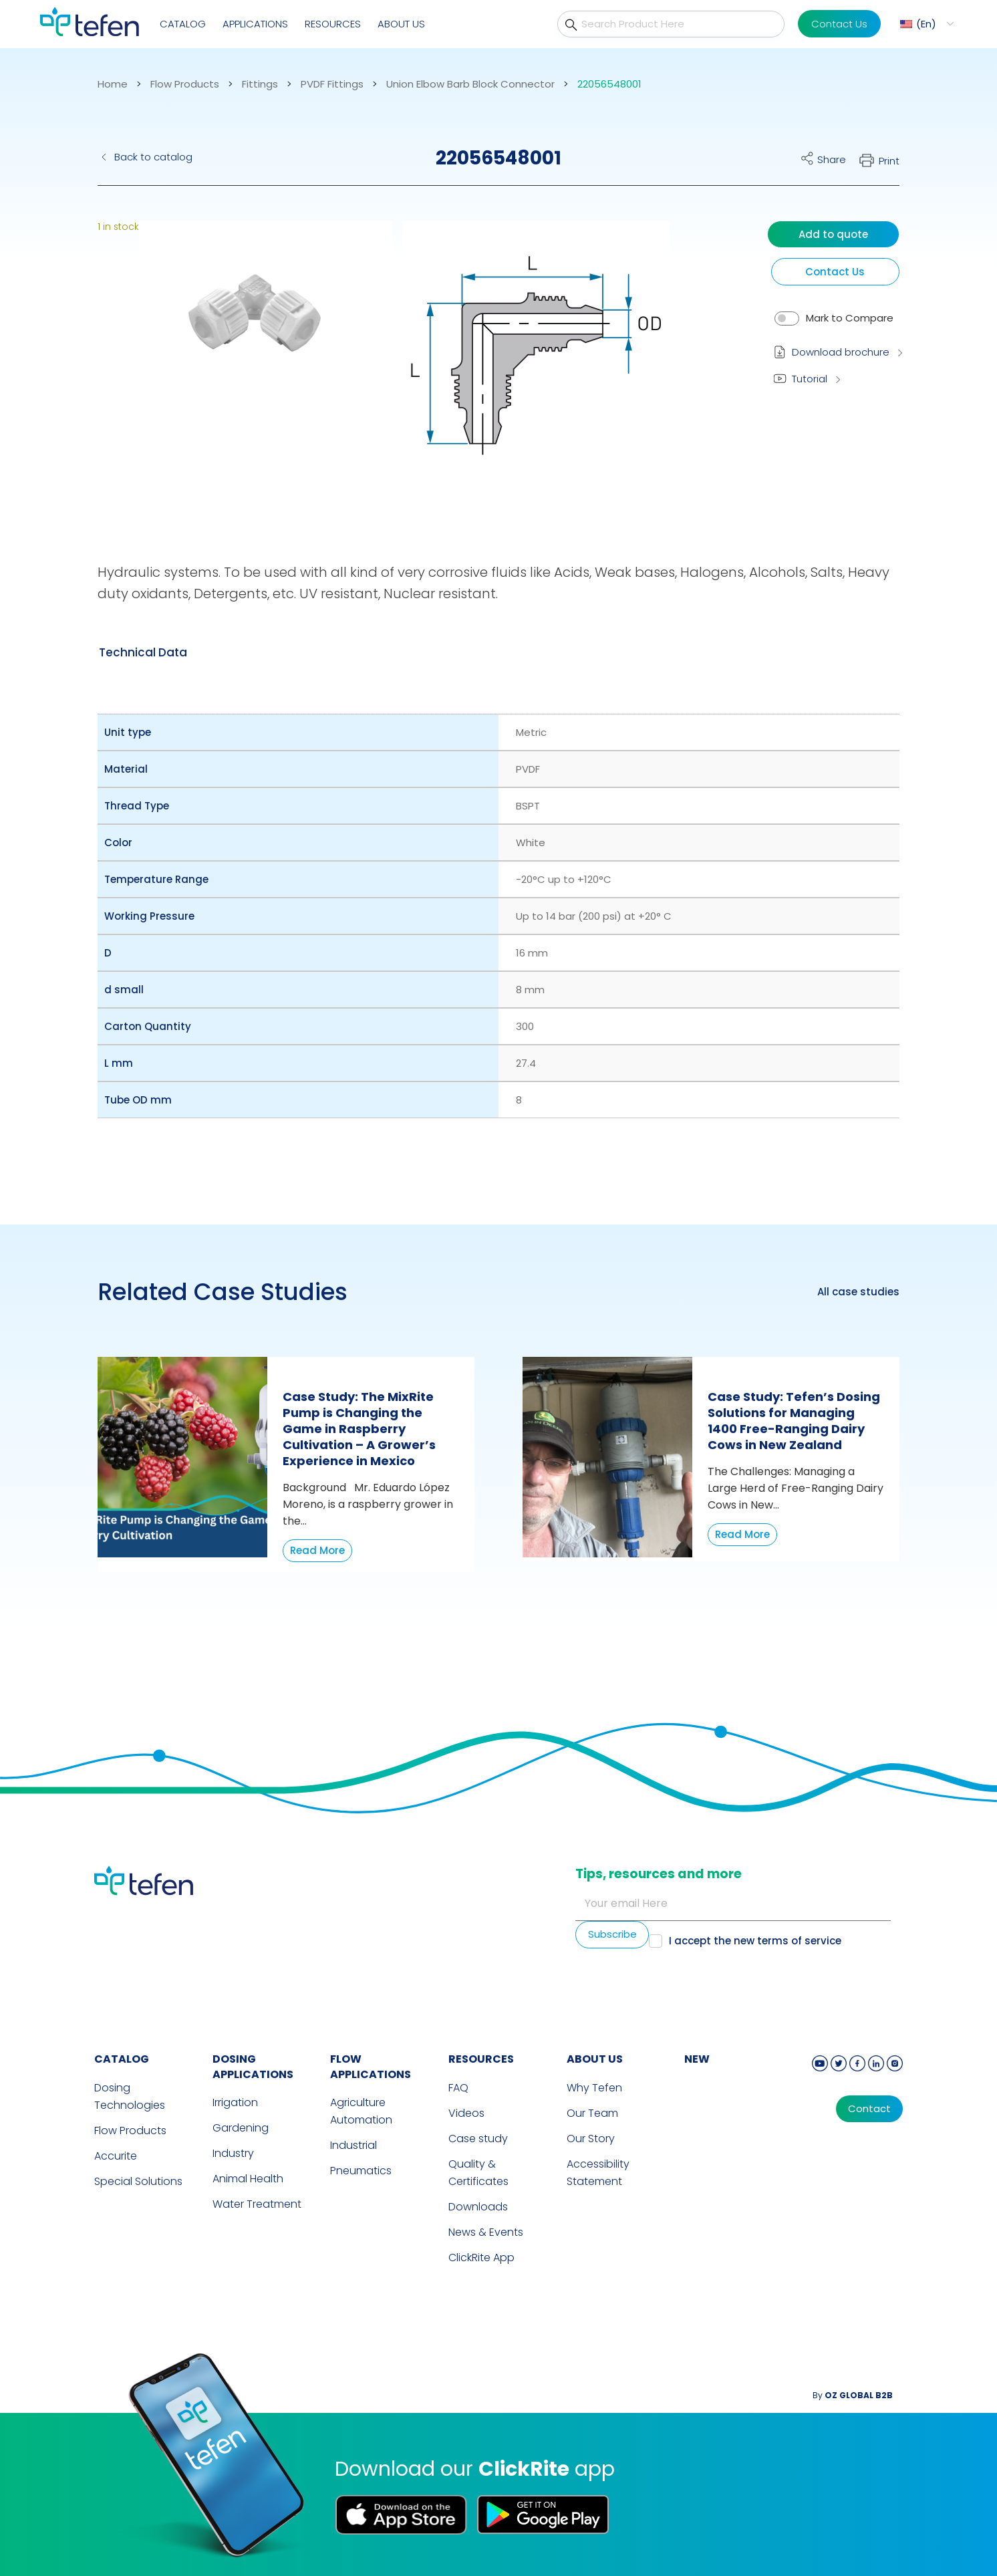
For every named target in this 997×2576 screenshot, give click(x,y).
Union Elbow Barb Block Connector (470, 84)
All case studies (858, 1292)
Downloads (478, 2206)
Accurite (115, 2156)
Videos (466, 2113)
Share (831, 159)
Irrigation (235, 2102)
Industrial (353, 2145)
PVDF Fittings (332, 84)
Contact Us (839, 24)
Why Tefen (594, 2087)
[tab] (143, 652)
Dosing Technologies (129, 2096)
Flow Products (184, 84)
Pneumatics (361, 2170)
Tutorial (809, 379)
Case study (478, 2138)
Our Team (592, 2113)
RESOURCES (481, 2059)
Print (889, 161)
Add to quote (833, 234)
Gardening (240, 2128)
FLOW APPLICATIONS (370, 2066)
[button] (255, 364)
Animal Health (247, 2178)
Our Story (591, 2138)
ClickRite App (481, 2257)
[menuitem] (925, 24)
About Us (401, 24)
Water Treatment (256, 2204)
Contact (869, 2108)
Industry (233, 2153)
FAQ (458, 2087)
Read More (317, 1550)
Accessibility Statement (598, 2172)
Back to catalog (153, 157)
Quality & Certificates (478, 2172)
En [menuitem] (926, 24)
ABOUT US (595, 2059)
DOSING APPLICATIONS (252, 2066)
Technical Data (143, 652)
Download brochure (840, 352)
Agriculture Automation (361, 2111)
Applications (255, 24)
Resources (333, 24)
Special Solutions (138, 2181)
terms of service (799, 1941)
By (853, 2395)
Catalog (183, 24)
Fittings (260, 84)
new (697, 2059)
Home (113, 84)
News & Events (485, 2232)
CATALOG (121, 2059)
